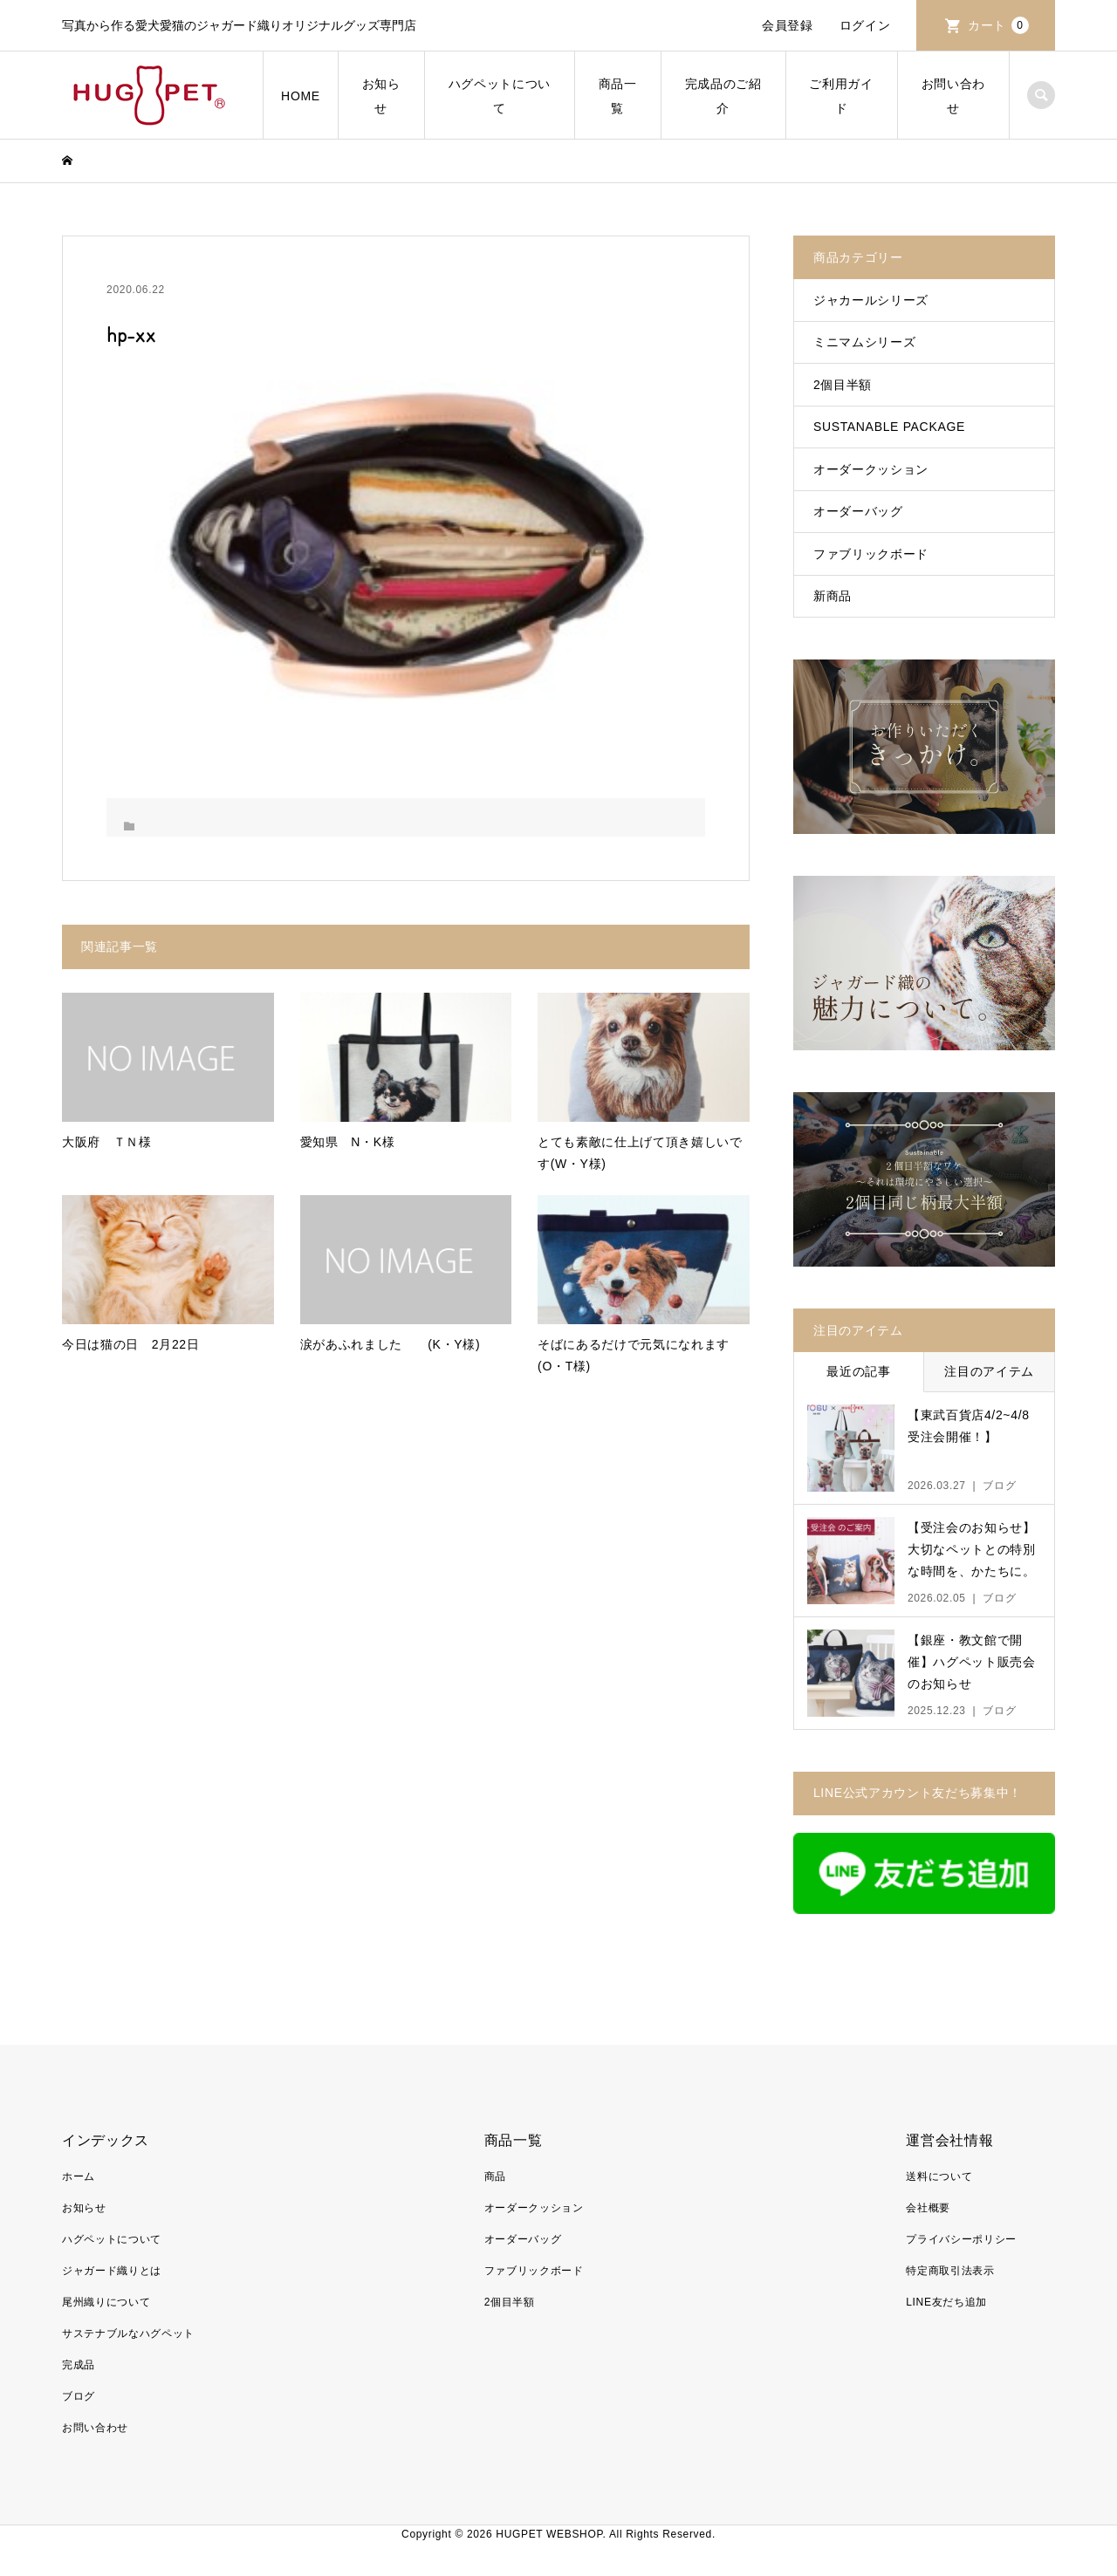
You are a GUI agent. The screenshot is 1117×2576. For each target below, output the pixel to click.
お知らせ (381, 96)
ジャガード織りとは (111, 2271)
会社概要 (928, 2208)
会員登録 (787, 25)
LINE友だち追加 (946, 2302)
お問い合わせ (953, 96)
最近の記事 (858, 1371)
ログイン (865, 25)
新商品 (832, 596)
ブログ (78, 2396)
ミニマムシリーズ (864, 342)
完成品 (78, 2365)
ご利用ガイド (841, 96)
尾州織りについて (106, 2302)
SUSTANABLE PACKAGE (889, 427)
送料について (939, 2176)
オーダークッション (871, 469)
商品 (495, 2176)
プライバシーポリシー (961, 2239)
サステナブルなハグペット (128, 2333)
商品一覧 (618, 96)
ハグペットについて (500, 96)
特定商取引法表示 (950, 2271)
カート (998, 25)
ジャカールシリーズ (871, 300)
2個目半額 (842, 385)
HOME (300, 96)
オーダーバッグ (858, 511)
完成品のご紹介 (723, 96)
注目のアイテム (989, 1371)
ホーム (78, 2176)
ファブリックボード (871, 554)
